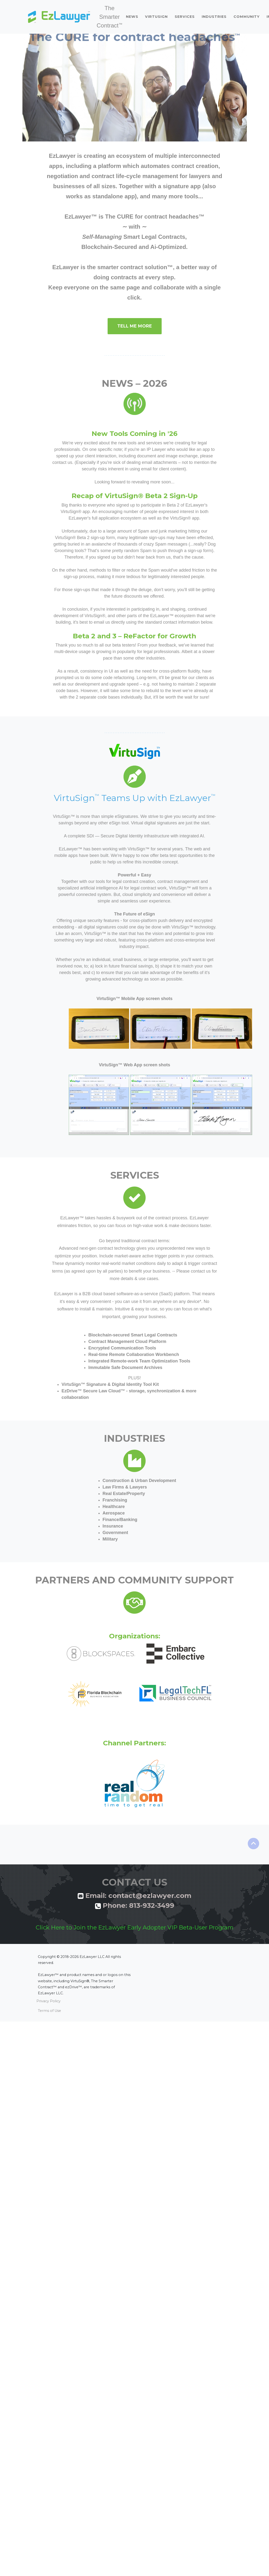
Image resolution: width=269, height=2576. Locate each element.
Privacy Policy (48, 2001)
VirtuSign (156, 19)
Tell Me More (134, 326)
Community (247, 19)
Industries (214, 19)
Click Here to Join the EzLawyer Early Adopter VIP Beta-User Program (135, 1927)
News (132, 19)
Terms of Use (49, 2011)
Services (185, 19)
